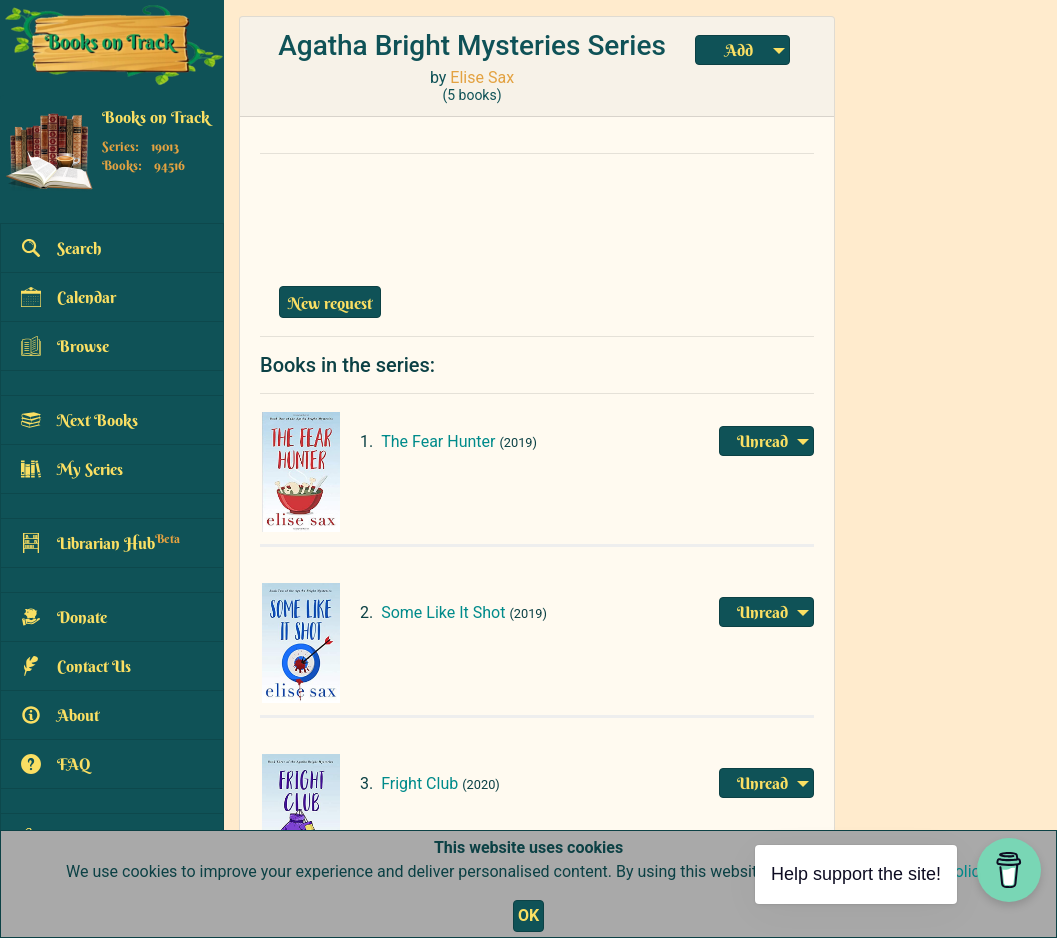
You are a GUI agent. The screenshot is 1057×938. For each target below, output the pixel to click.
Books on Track (156, 117)
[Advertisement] (537, 215)
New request (330, 303)
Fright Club (419, 783)
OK (528, 915)
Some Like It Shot (443, 612)
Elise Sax (482, 77)
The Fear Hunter (438, 441)
